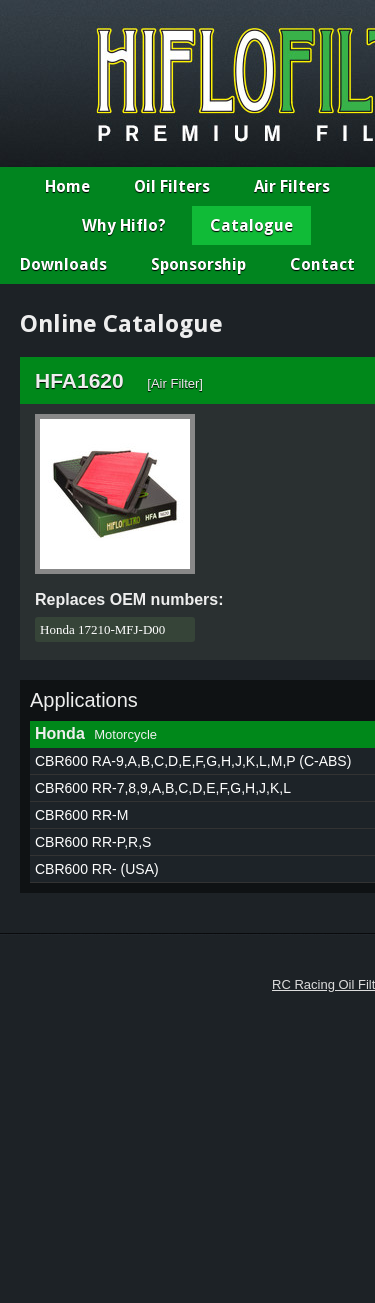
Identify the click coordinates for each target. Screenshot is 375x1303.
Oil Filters (172, 186)
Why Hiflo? (124, 225)
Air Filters (292, 186)
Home (67, 186)
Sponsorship (198, 264)
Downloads (63, 264)
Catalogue (251, 225)
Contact (322, 264)
